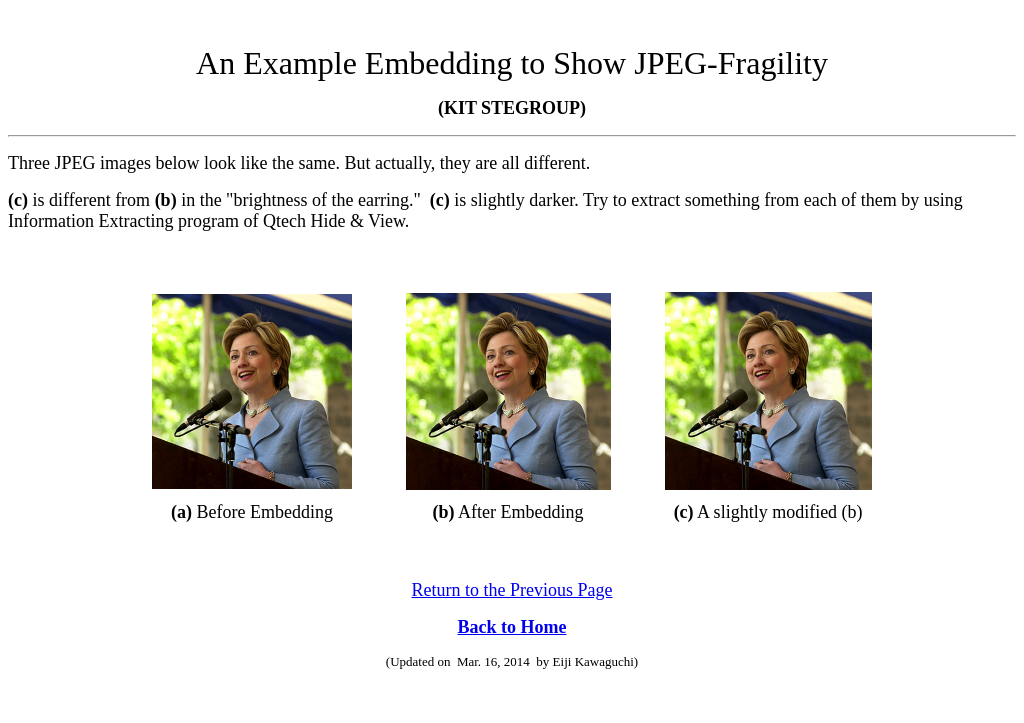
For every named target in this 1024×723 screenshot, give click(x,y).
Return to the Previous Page (512, 590)
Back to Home (512, 627)
